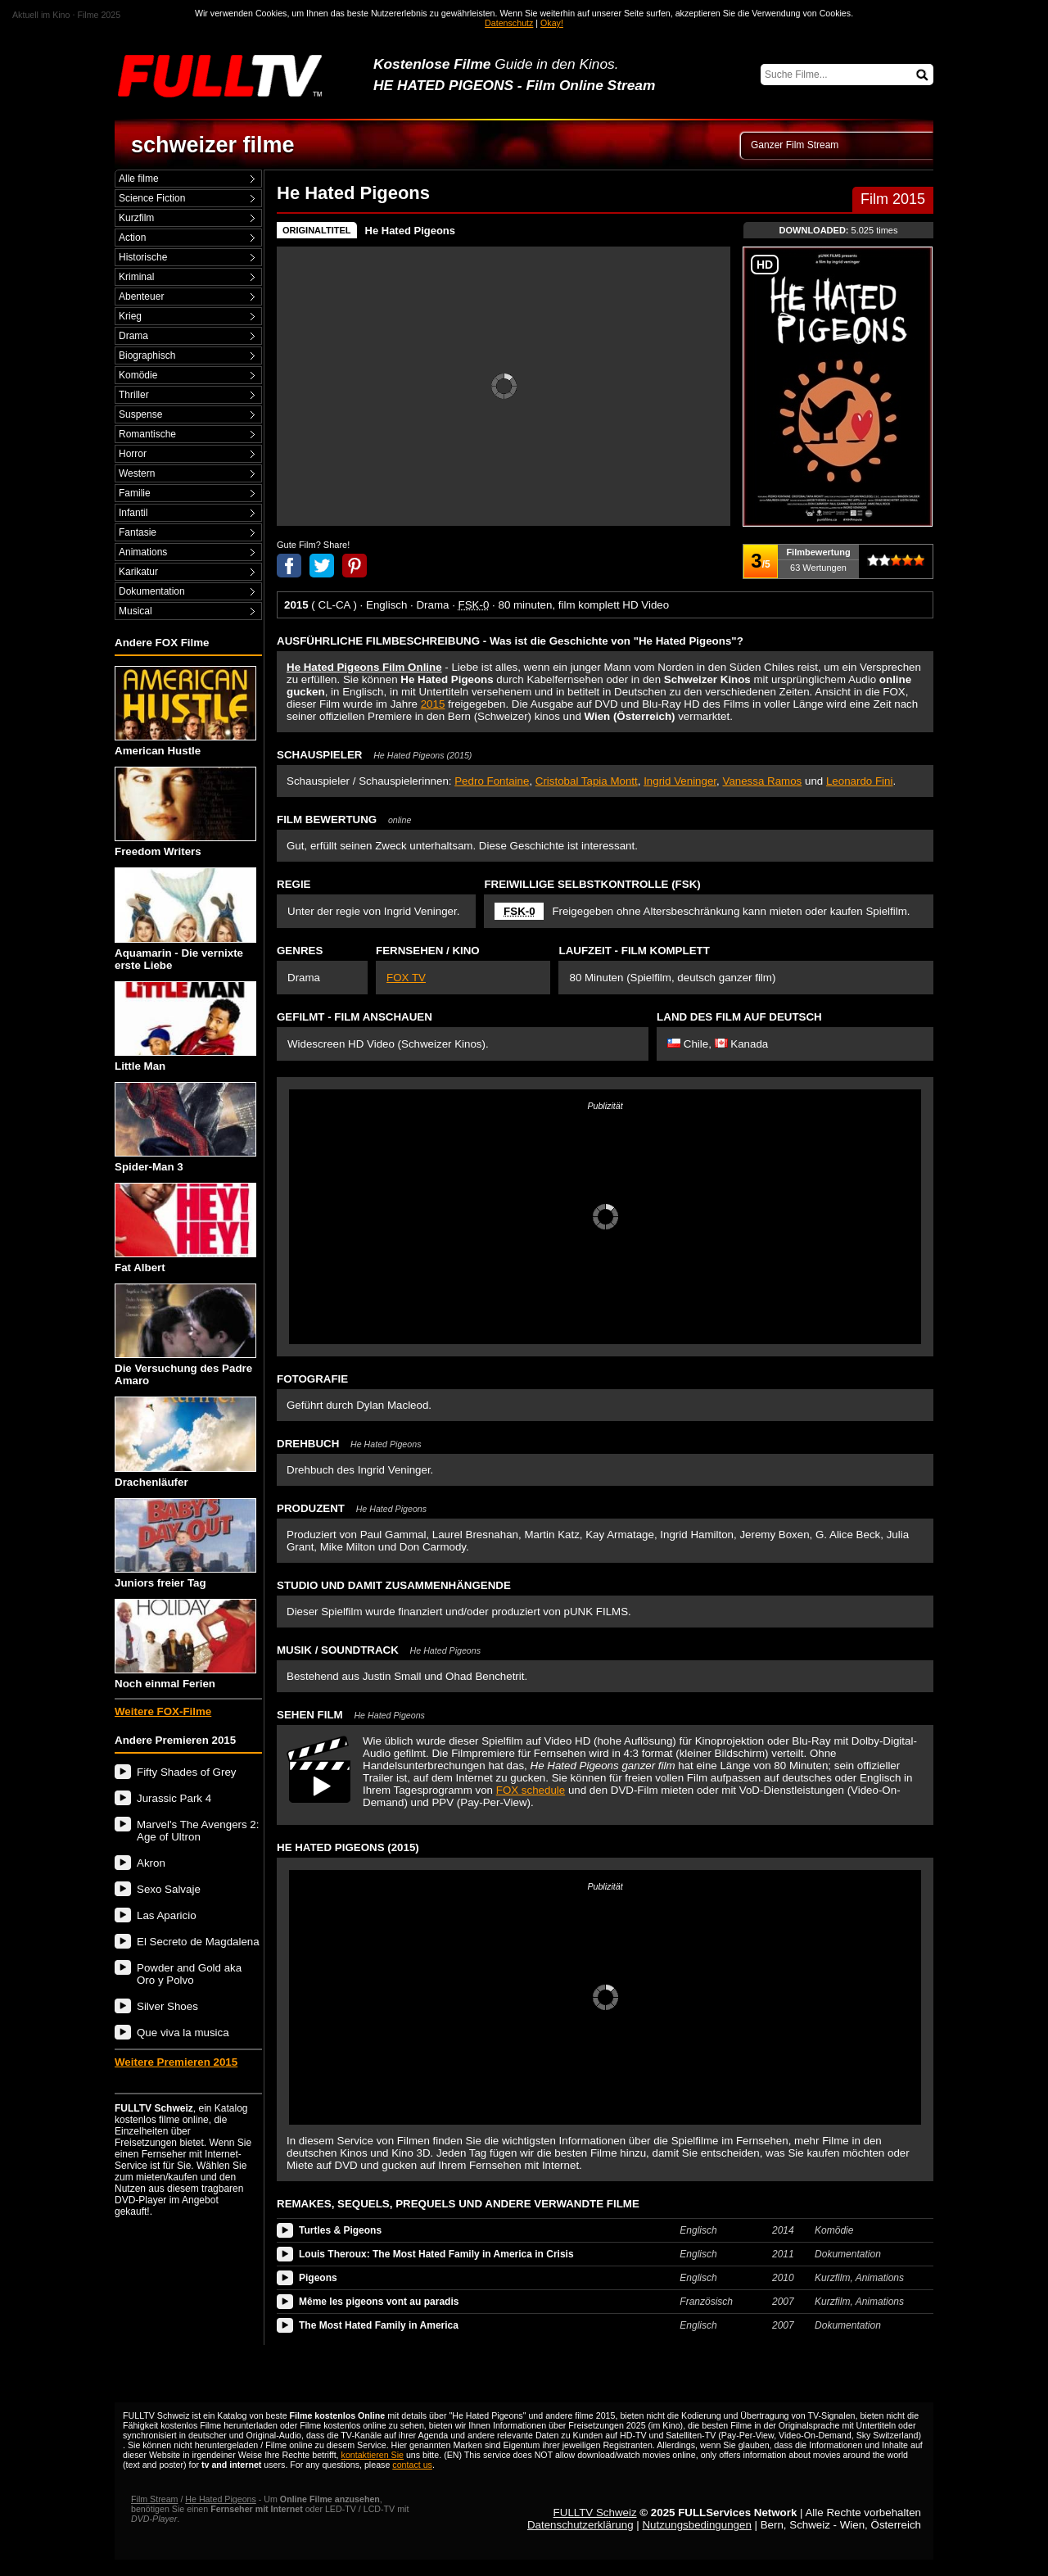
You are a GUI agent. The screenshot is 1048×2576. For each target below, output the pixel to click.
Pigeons (318, 2278)
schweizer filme (213, 145)
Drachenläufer (185, 1442)
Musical (135, 611)
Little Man (185, 1026)
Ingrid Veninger (680, 781)
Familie (135, 493)
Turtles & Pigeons (340, 2230)
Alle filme (139, 178)
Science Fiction (152, 198)
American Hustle (185, 711)
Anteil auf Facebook (289, 565)
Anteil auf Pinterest (354, 565)
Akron (151, 1863)
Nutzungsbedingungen (696, 2525)
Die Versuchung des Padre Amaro (185, 1335)
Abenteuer (141, 296)
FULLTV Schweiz (595, 2512)
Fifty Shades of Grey (186, 1772)
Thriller (134, 395)
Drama (133, 336)
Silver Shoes (167, 2006)
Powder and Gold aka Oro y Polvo (189, 1974)
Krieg (130, 316)
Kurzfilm (136, 218)
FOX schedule (530, 1790)
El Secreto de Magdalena (198, 1941)
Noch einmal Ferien (185, 1644)
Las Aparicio (166, 1915)
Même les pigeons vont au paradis (378, 2301)
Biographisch (147, 355)
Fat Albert (185, 1228)
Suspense (140, 414)
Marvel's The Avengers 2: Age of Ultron (198, 1830)
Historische (143, 257)
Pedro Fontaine (491, 781)
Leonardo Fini (859, 781)
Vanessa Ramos (762, 781)
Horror (133, 454)
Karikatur (138, 571)
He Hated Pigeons (410, 230)
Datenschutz (509, 23)
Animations (143, 552)
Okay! (551, 23)
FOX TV (406, 977)
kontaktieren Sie (372, 2455)
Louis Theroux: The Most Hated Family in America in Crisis (436, 2254)
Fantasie (137, 532)
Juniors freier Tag (185, 1543)
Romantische (147, 434)
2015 (433, 704)
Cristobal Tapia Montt (586, 781)
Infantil (133, 512)
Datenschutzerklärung (580, 2525)
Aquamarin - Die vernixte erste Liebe (185, 919)
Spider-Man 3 (185, 1127)
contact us (412, 2465)
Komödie (138, 375)
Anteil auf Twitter (321, 565)
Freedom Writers (185, 812)
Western (137, 473)
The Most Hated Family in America (378, 2325)
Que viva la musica (183, 2032)
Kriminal (136, 277)
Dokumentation (152, 591)
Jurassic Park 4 (174, 1798)
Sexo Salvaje (169, 1889)
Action (132, 237)
